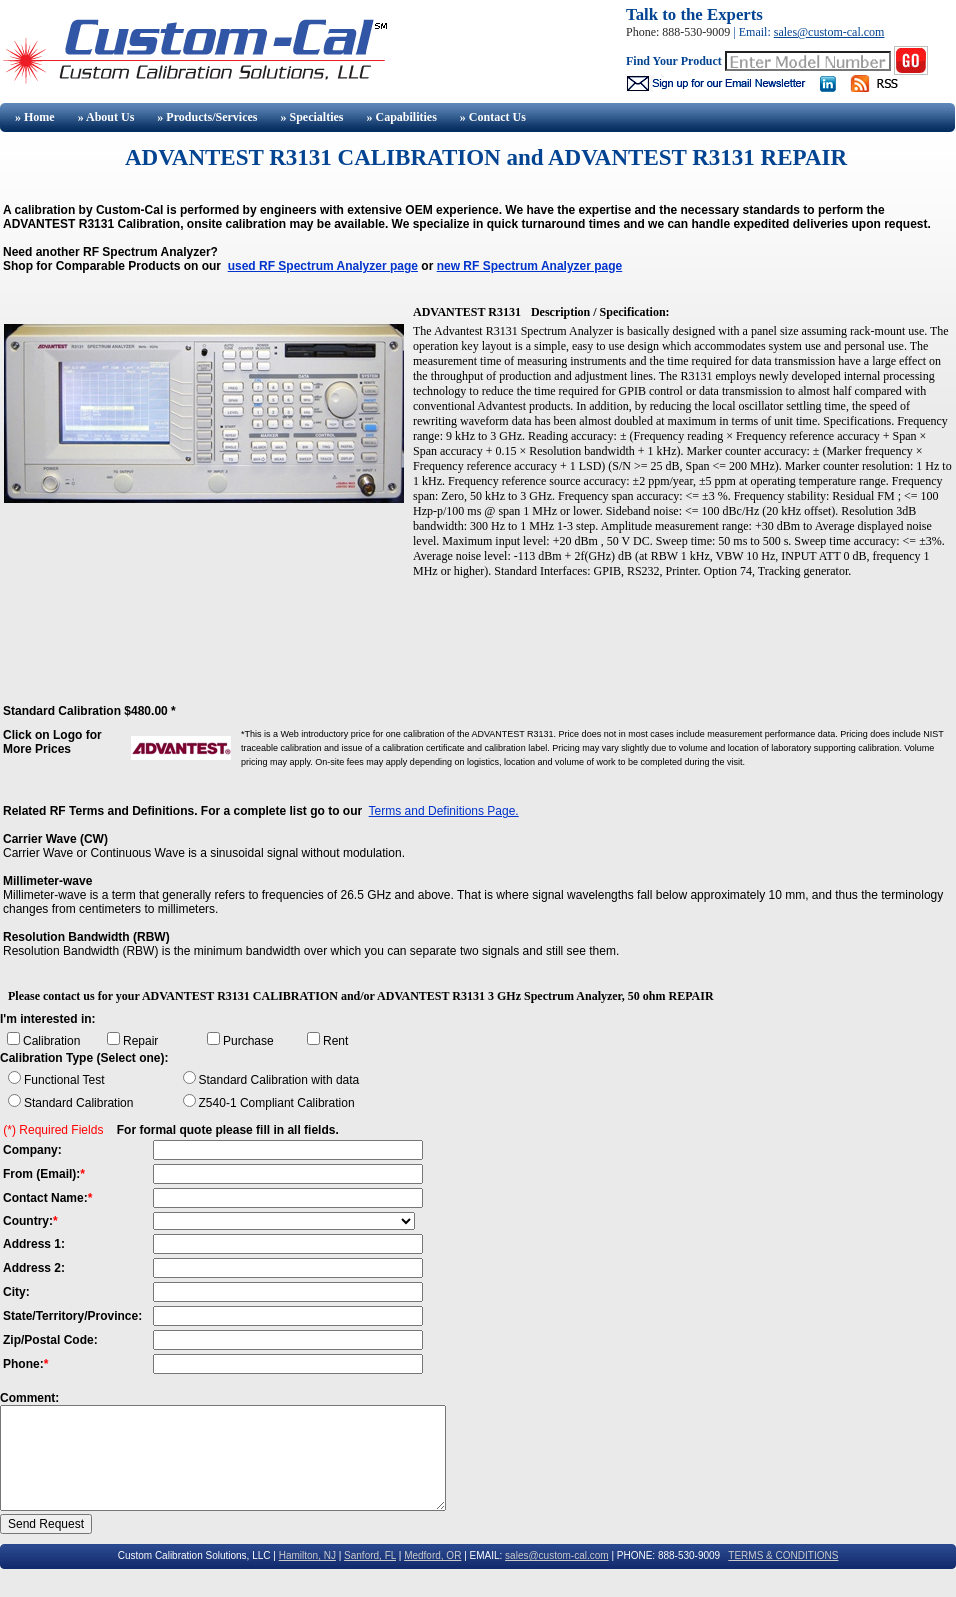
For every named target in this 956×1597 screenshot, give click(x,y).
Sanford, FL (370, 1555)
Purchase (248, 1041)
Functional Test (64, 1080)
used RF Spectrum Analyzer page (323, 266)
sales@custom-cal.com (829, 32)
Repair (140, 1041)
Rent (335, 1041)
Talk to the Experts (694, 14)
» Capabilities (401, 117)
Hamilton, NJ (307, 1555)
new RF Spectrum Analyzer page (530, 266)
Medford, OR (432, 1555)
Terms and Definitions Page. (444, 811)
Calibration (51, 1041)
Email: (756, 32)
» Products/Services (207, 117)
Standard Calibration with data (279, 1080)
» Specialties (311, 117)
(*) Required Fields (53, 1130)
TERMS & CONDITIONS (783, 1555)
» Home (33, 117)
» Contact (493, 117)
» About (106, 117)
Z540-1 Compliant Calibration (277, 1103)
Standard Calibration (78, 1103)
